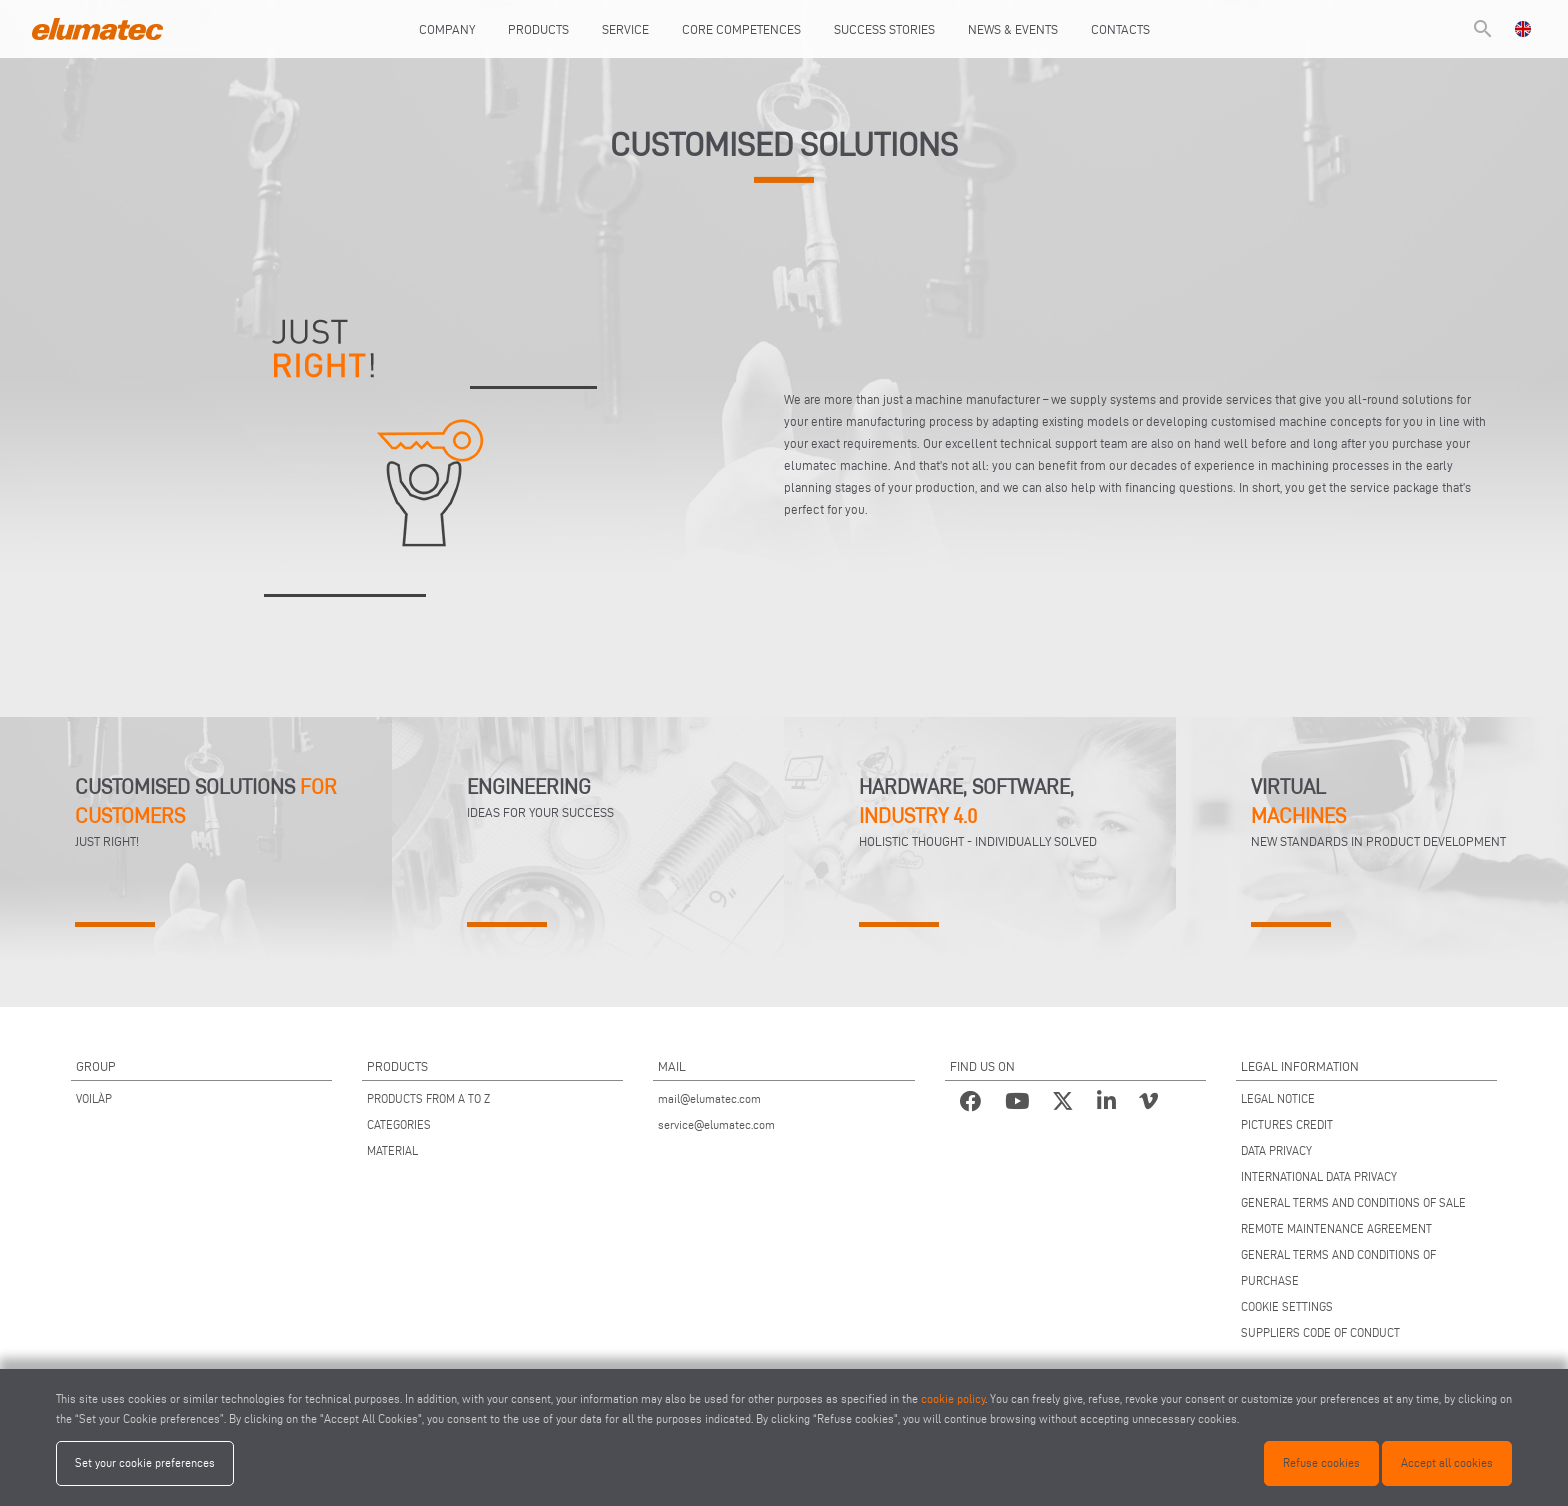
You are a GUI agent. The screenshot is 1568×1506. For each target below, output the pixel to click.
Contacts (1120, 29)
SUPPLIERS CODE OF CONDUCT (1320, 1332)
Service (625, 29)
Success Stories (884, 29)
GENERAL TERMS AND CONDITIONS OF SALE (1353, 1202)
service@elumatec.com (716, 1124)
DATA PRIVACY (1276, 1150)
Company (447, 29)
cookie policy (953, 1398)
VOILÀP (94, 1098)
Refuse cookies (1321, 1462)
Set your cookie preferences (145, 1462)
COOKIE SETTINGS (1287, 1306)
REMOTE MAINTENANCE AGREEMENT (1336, 1228)
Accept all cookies (1447, 1462)
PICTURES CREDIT (1287, 1124)
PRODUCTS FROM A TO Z (428, 1098)
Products (538, 29)
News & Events (1013, 29)
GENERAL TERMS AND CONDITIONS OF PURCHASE (1338, 1267)
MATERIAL (392, 1150)
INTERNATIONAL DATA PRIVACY (1319, 1176)
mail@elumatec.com (709, 1098)
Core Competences (741, 29)
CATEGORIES (399, 1124)
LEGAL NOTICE (1278, 1098)
